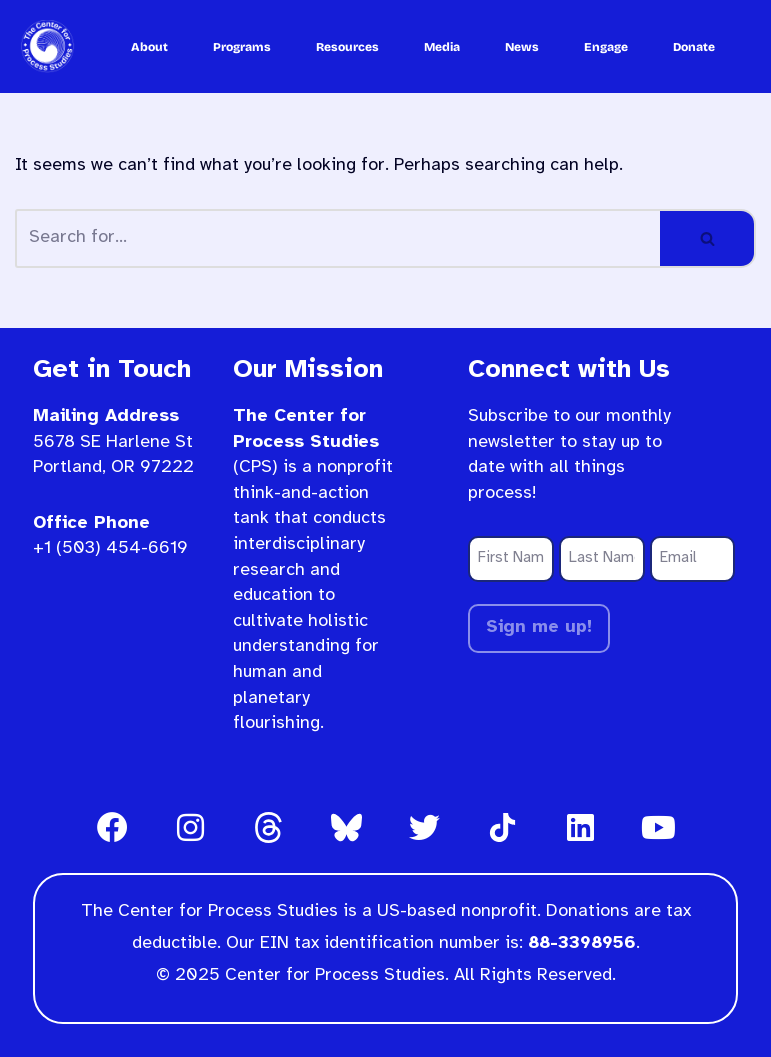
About (149, 47)
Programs (242, 47)
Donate (694, 47)
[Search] (337, 238)
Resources (347, 47)
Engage (606, 47)
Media (442, 47)
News (522, 47)
